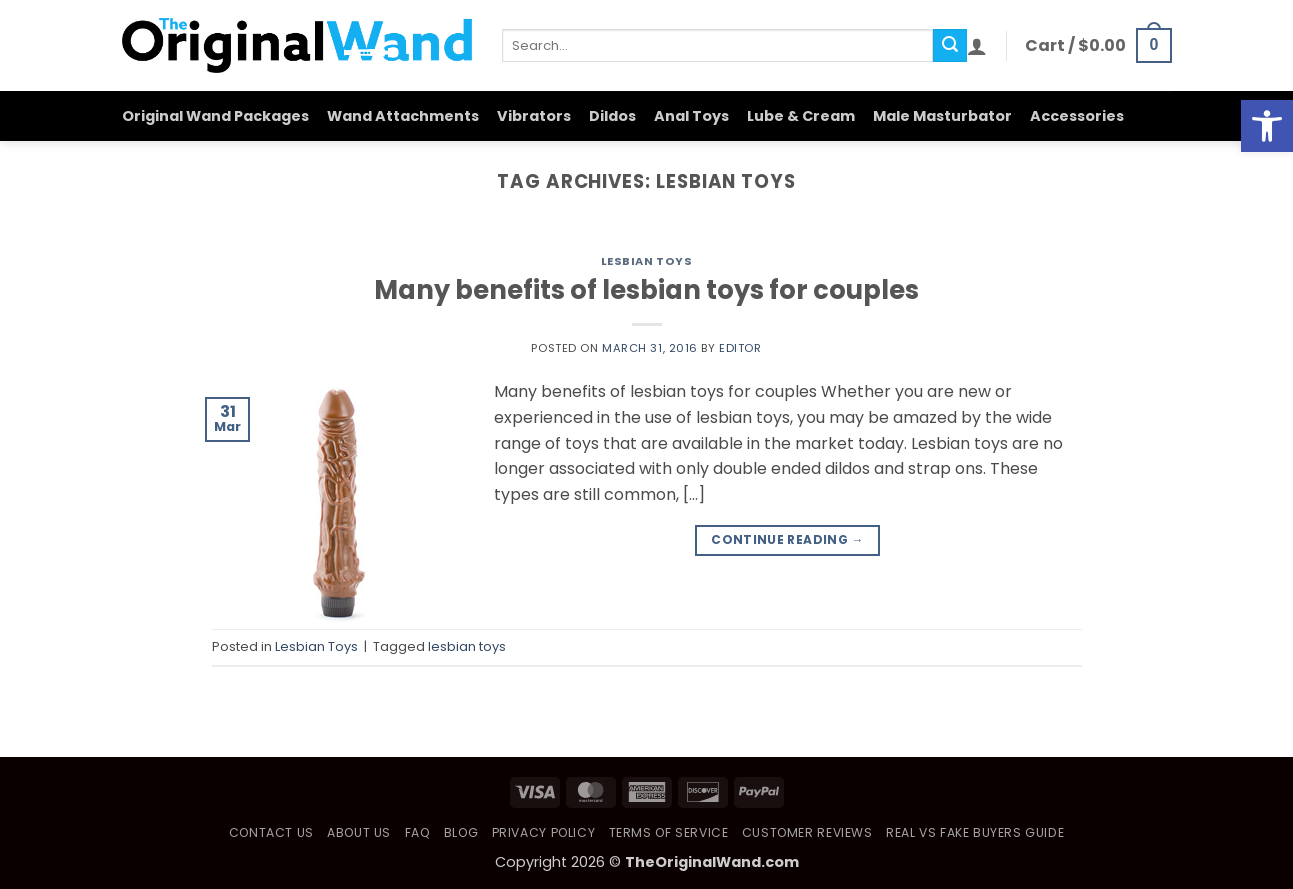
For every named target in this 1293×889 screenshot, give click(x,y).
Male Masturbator (942, 116)
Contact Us (271, 832)
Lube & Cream (801, 116)
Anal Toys (691, 116)
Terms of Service (669, 832)
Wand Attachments (403, 116)
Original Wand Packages (215, 116)
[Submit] (950, 46)
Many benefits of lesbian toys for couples (646, 290)
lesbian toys (467, 646)
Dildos (612, 116)
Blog (461, 832)
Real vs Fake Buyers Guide (975, 832)
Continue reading (787, 539)
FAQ (418, 832)
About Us (359, 832)
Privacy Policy (544, 832)
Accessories (1077, 116)
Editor (740, 348)
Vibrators (534, 116)
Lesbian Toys (647, 261)
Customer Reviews (807, 832)
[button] (977, 46)
